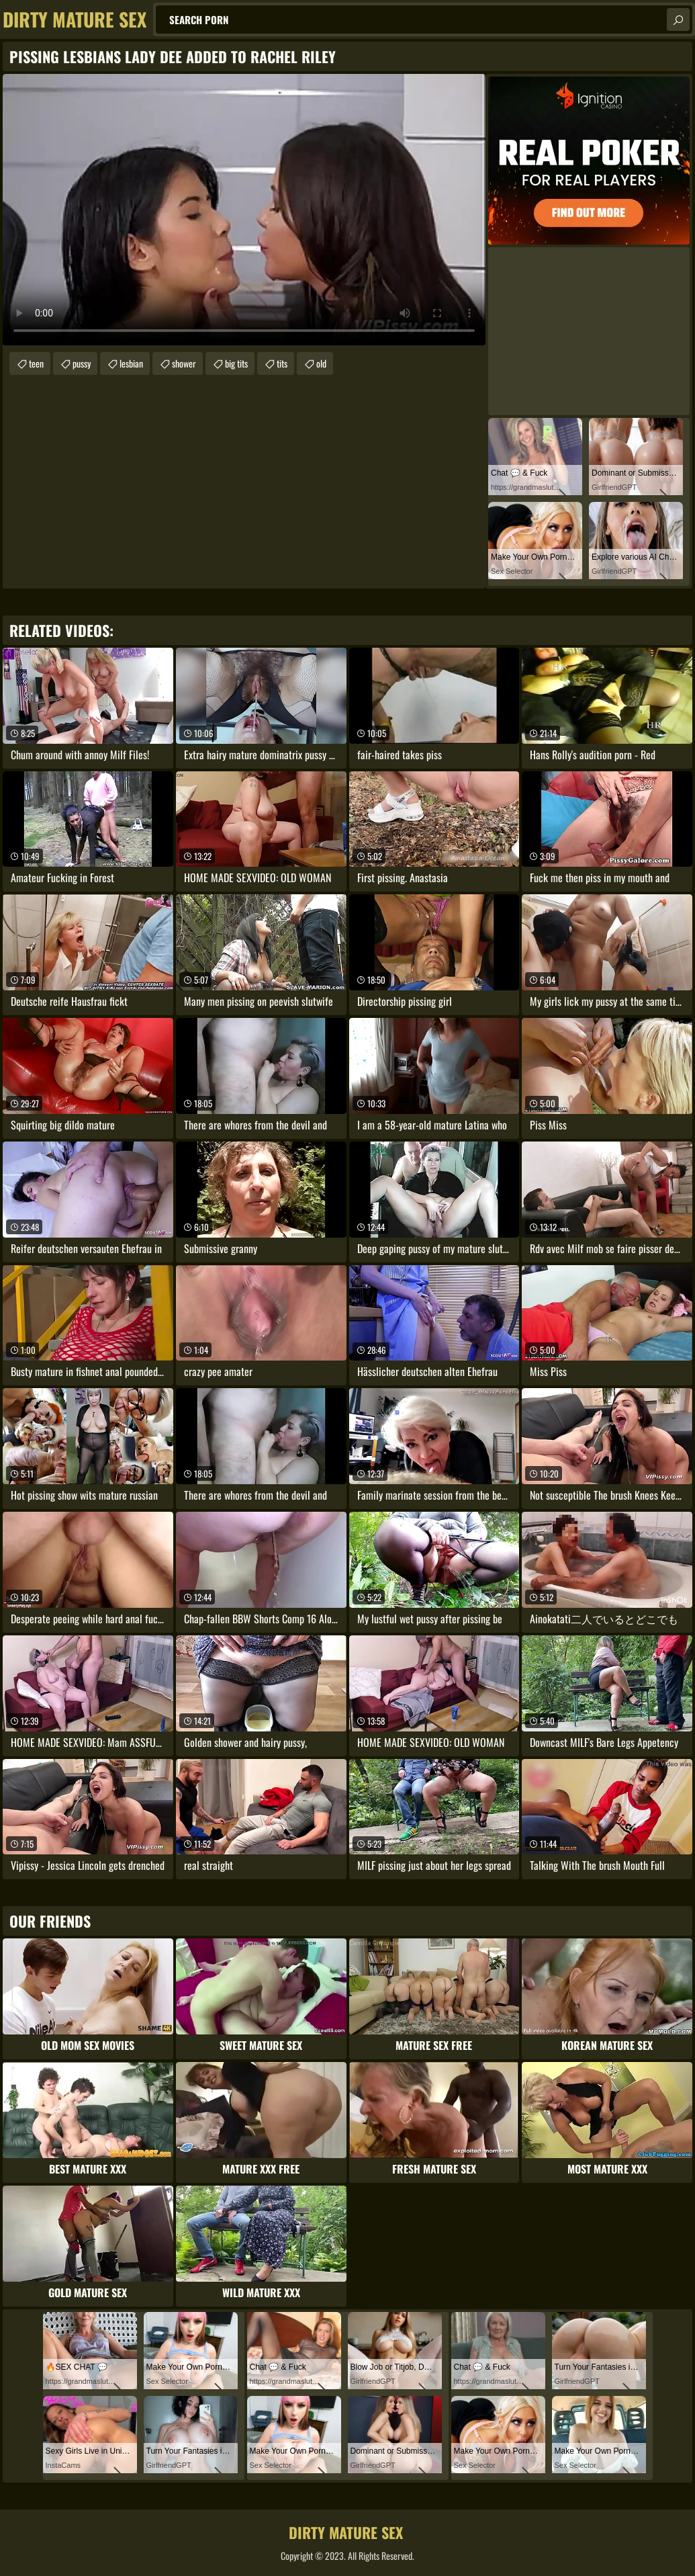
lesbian (131, 363)
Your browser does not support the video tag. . (244, 209)
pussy (82, 363)
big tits (236, 363)
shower (184, 363)
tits (282, 363)
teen (36, 363)
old (321, 363)
